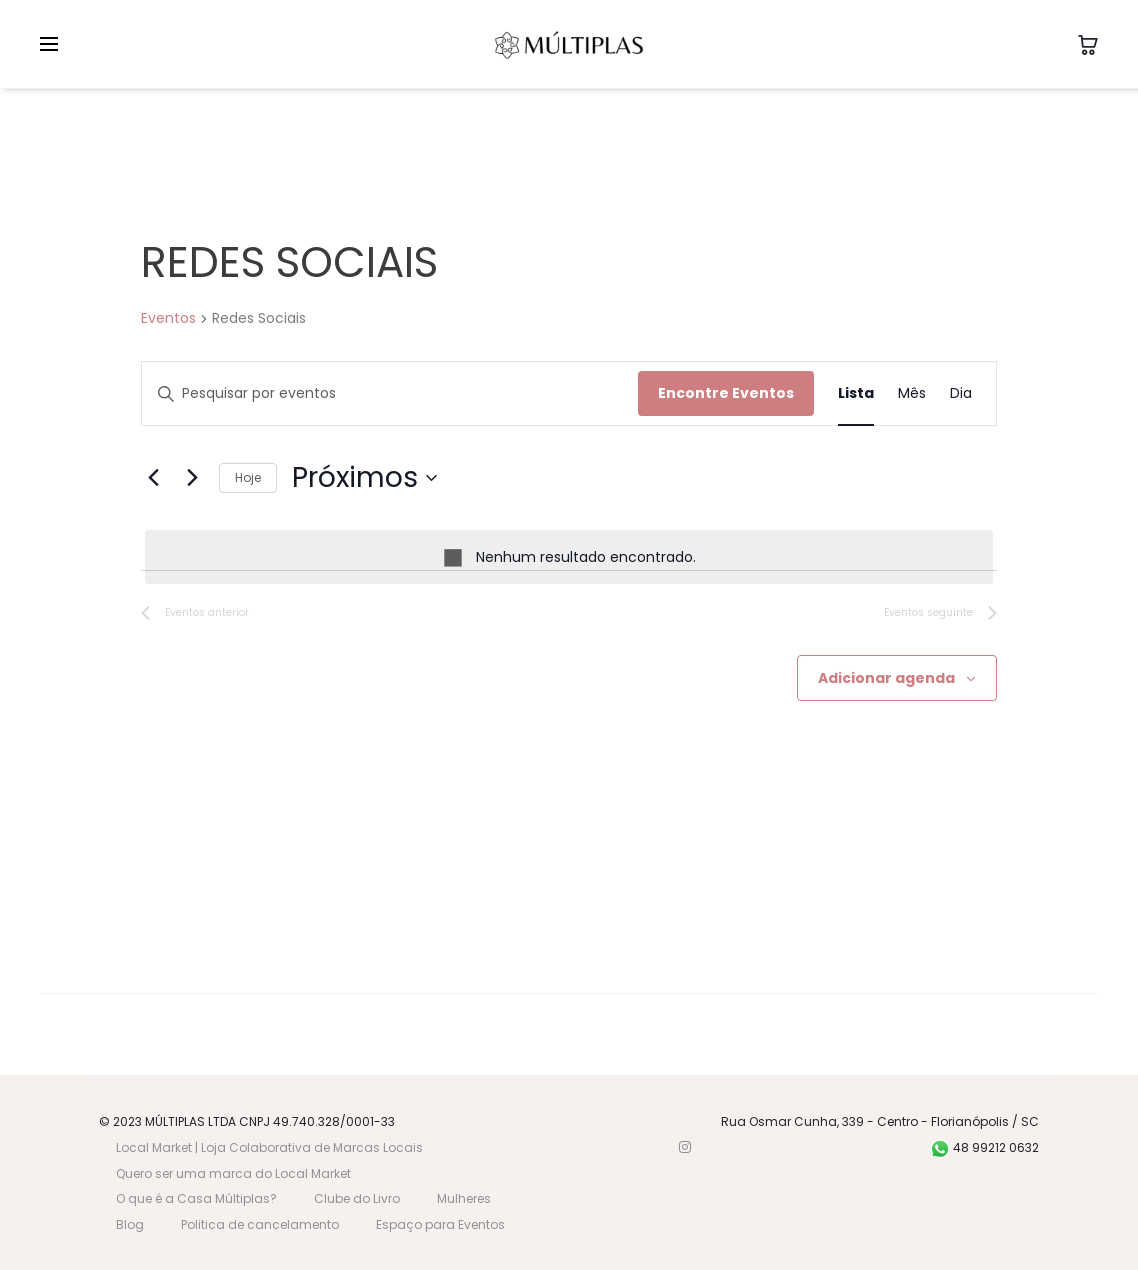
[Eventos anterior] (153, 478)
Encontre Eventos (726, 393)
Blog (130, 1224)
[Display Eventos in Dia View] (961, 393)
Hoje (248, 477)
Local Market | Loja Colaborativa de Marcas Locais (269, 1147)
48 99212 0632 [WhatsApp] (984, 1147)
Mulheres (464, 1198)
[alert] (569, 557)
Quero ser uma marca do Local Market (233, 1173)
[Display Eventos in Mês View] (912, 393)
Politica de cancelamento (260, 1224)
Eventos (168, 318)
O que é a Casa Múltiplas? (196, 1198)
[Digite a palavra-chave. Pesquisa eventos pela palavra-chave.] (390, 393)
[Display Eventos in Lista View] (856, 393)
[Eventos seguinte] (192, 478)
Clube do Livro (357, 1198)
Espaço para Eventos (440, 1224)
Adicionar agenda (886, 678)
